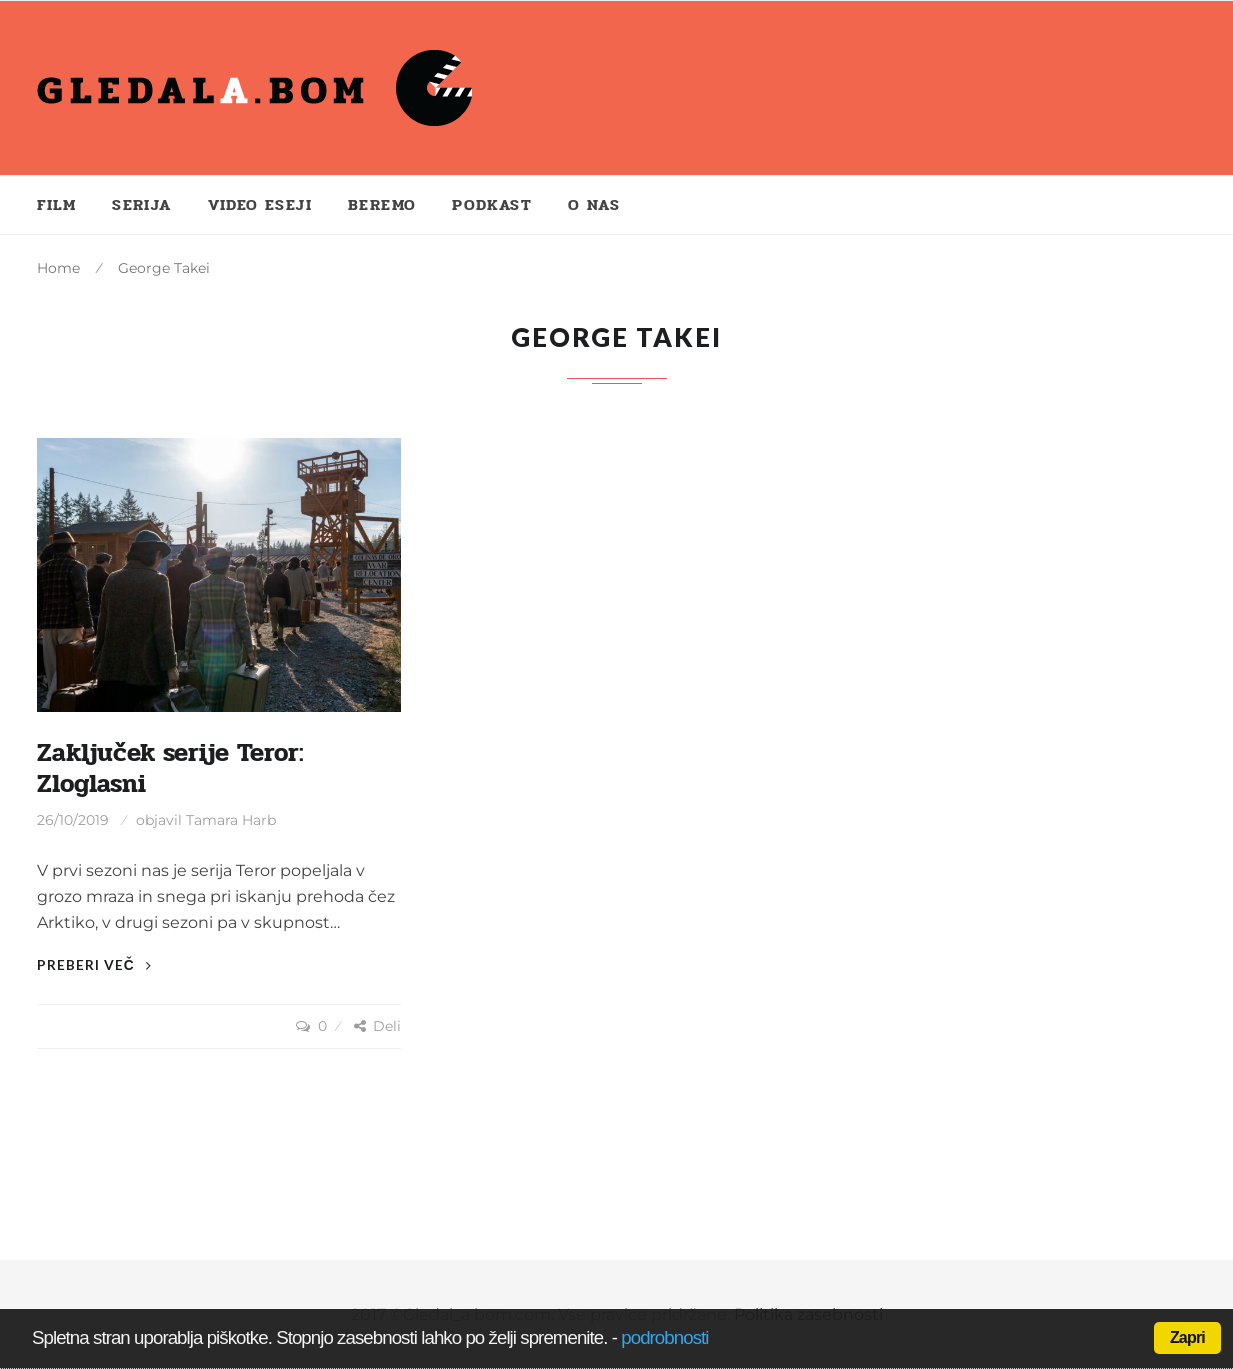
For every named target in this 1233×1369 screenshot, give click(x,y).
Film (57, 204)
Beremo (382, 204)
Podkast (492, 204)
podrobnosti (664, 1337)
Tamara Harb (231, 820)
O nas (594, 204)
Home (58, 268)
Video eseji (260, 204)
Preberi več (94, 964)
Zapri (1187, 1337)
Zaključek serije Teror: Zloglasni (170, 768)
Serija (141, 204)
